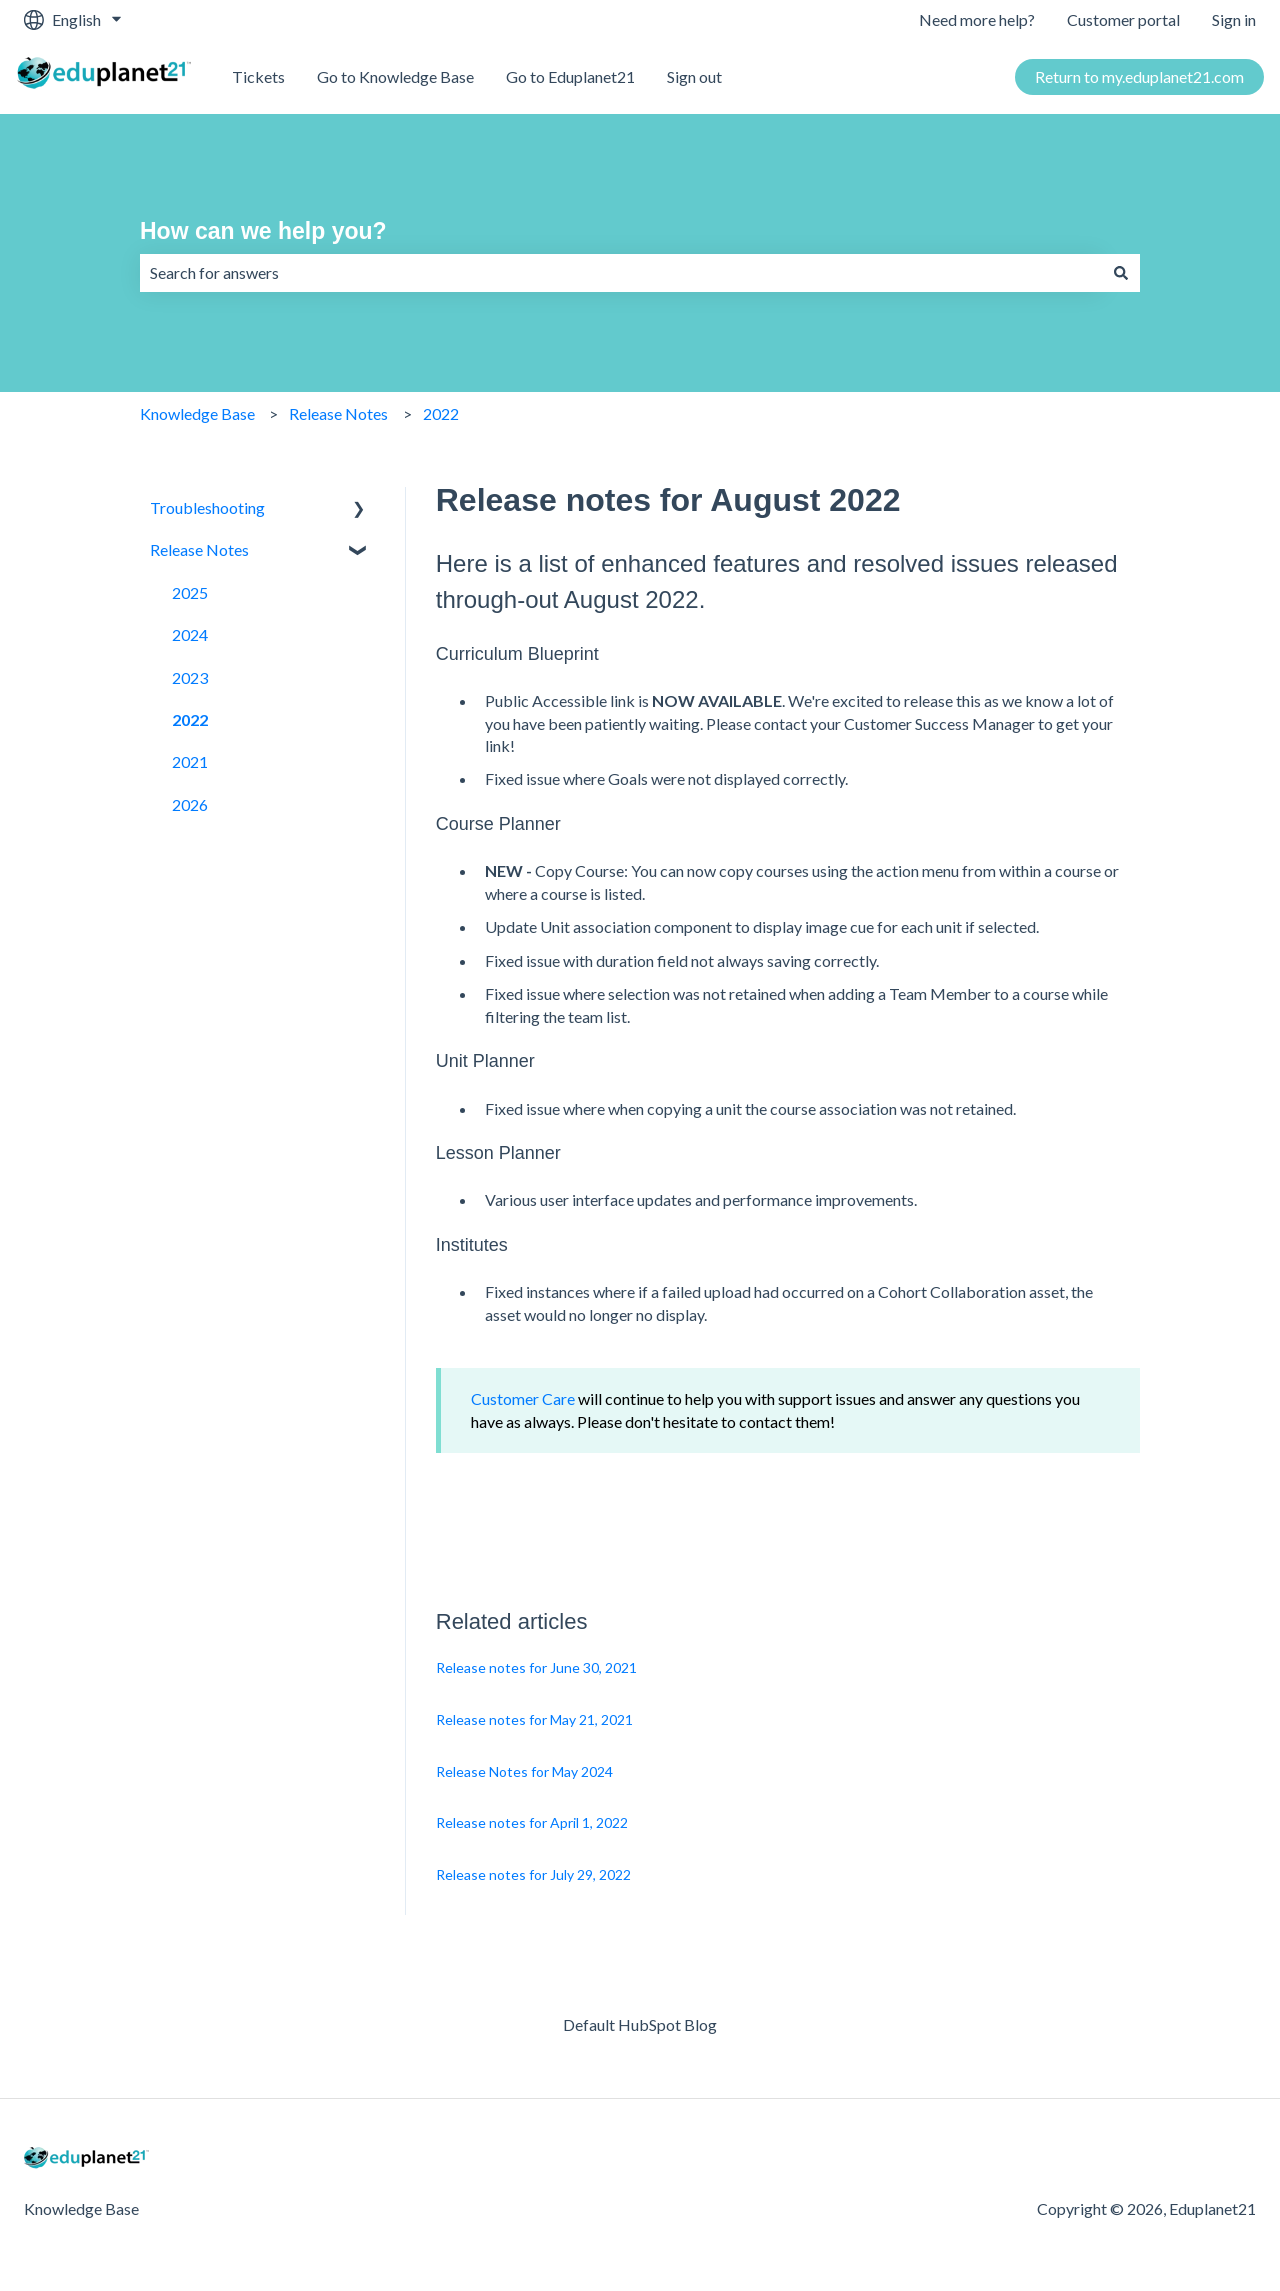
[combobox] (621, 273)
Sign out (694, 76)
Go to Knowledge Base (395, 76)
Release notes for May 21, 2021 (534, 1719)
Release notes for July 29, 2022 (533, 1874)
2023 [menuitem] (190, 677)
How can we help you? (263, 231)
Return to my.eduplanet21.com (1139, 76)
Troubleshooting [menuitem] (207, 507)
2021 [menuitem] (190, 761)
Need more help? (977, 19)
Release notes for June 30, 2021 (536, 1667)
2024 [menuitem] (190, 634)
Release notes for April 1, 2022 (532, 1822)
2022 (441, 413)
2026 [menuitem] (190, 804)
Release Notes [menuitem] (199, 549)
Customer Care (523, 1398)
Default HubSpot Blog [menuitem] (640, 2024)
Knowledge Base (197, 413)
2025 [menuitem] (190, 592)
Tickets (258, 76)
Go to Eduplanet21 (570, 76)
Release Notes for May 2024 (524, 1771)
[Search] (1121, 273)
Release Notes (338, 413)
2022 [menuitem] (190, 719)
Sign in (1234, 19)
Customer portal (1123, 19)
